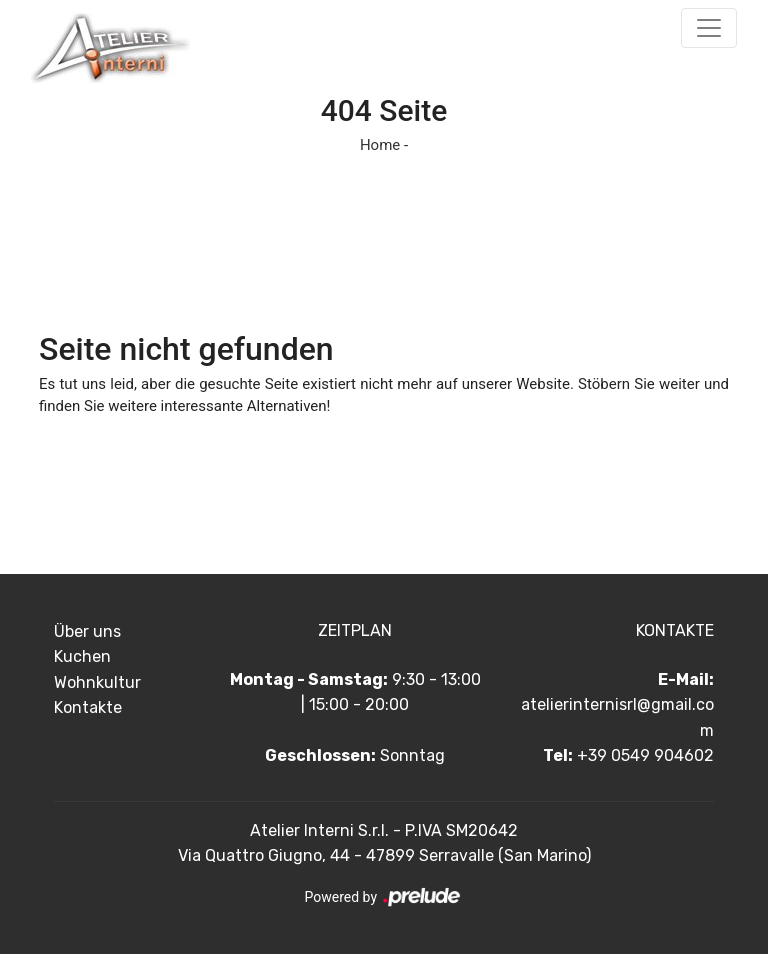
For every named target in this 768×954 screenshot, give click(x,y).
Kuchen (82, 656)
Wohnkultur (97, 682)
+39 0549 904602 (645, 755)
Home (380, 145)
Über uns (87, 631)
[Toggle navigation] (709, 28)
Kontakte (88, 707)
